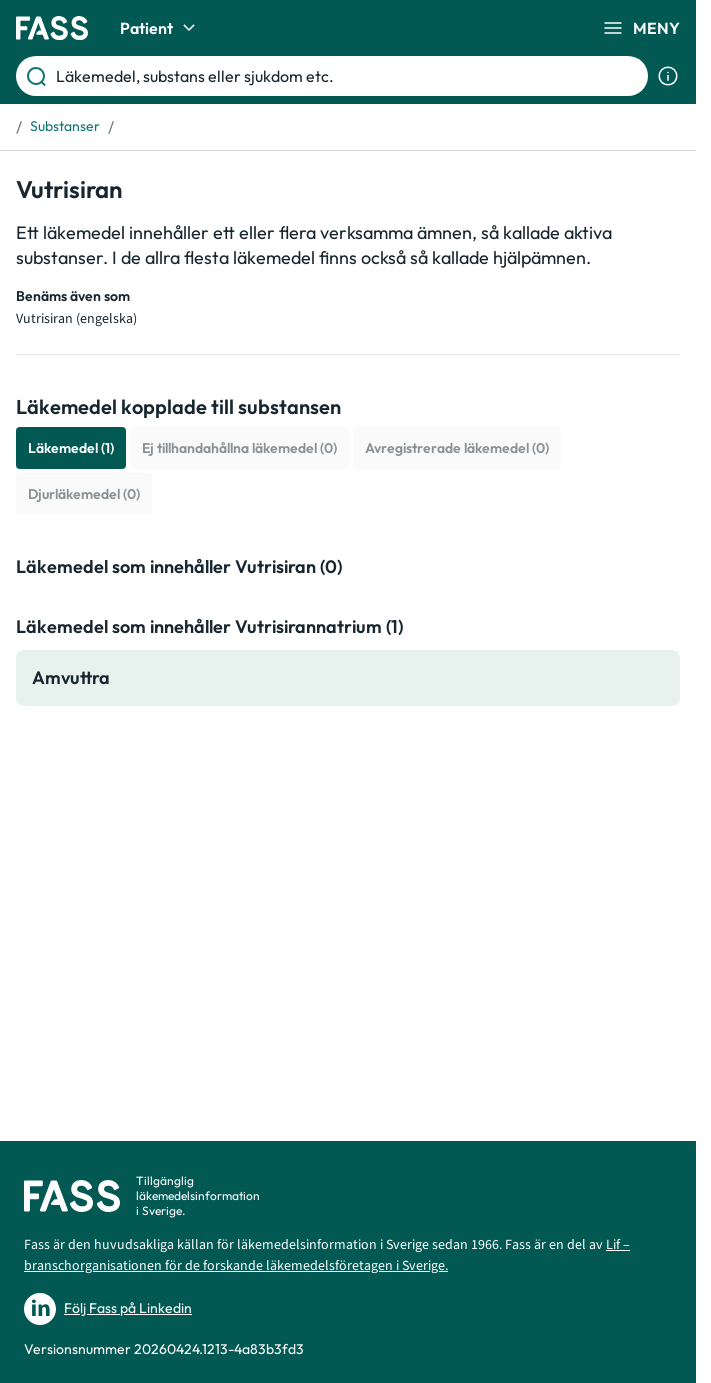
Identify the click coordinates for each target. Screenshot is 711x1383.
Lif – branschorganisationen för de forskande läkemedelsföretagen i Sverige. (327, 1255)
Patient (160, 28)
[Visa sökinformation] (668, 76)
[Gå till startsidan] (52, 28)
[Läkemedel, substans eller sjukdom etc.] (348, 76)
